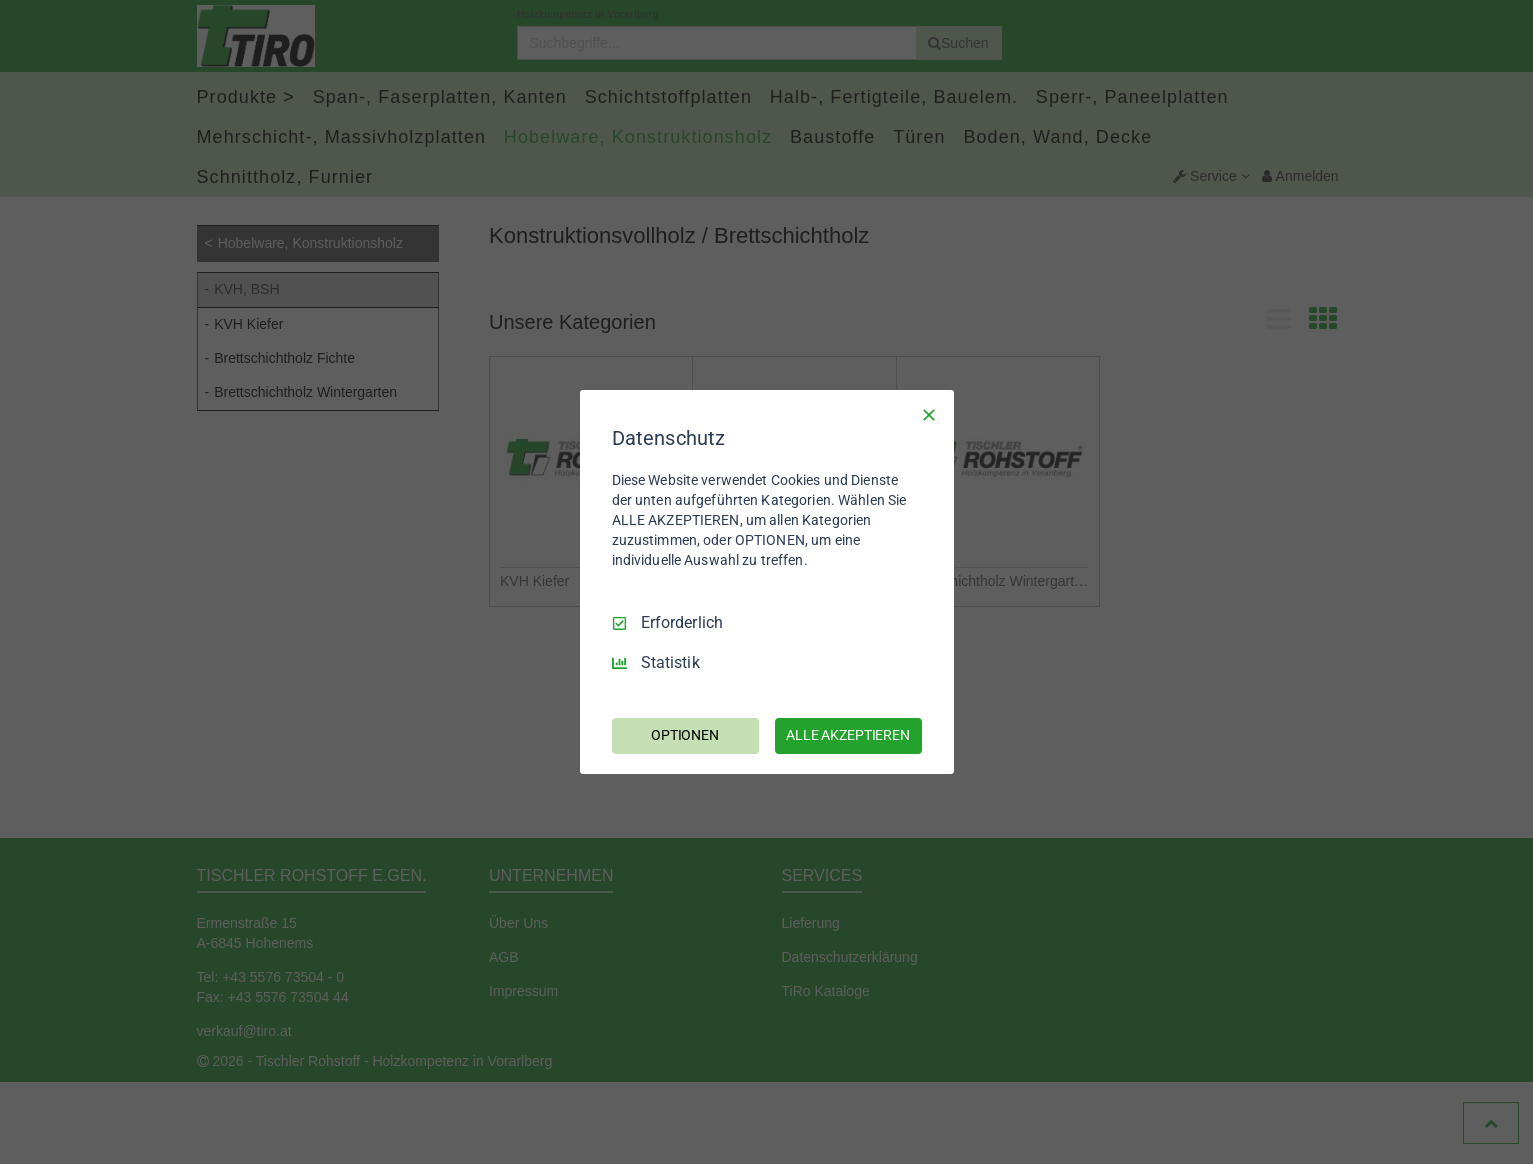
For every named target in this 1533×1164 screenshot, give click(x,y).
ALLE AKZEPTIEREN (848, 735)
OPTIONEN (685, 735)
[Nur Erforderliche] (929, 415)
